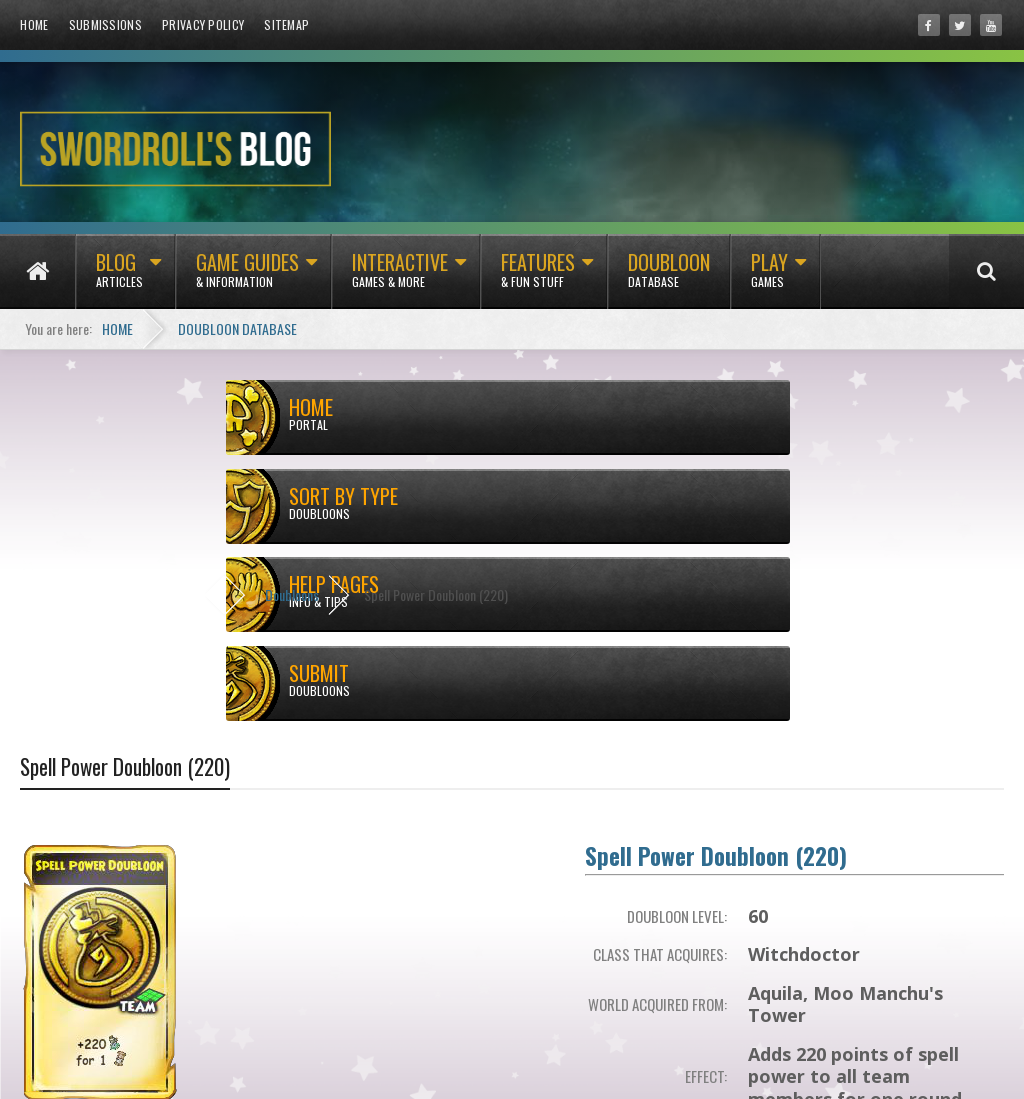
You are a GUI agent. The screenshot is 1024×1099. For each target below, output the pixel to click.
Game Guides (247, 278)
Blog (119, 278)
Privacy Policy (203, 24)
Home (34, 24)
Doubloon (669, 278)
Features (538, 278)
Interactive (400, 278)
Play (769, 278)
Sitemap (286, 24)
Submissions (105, 24)
